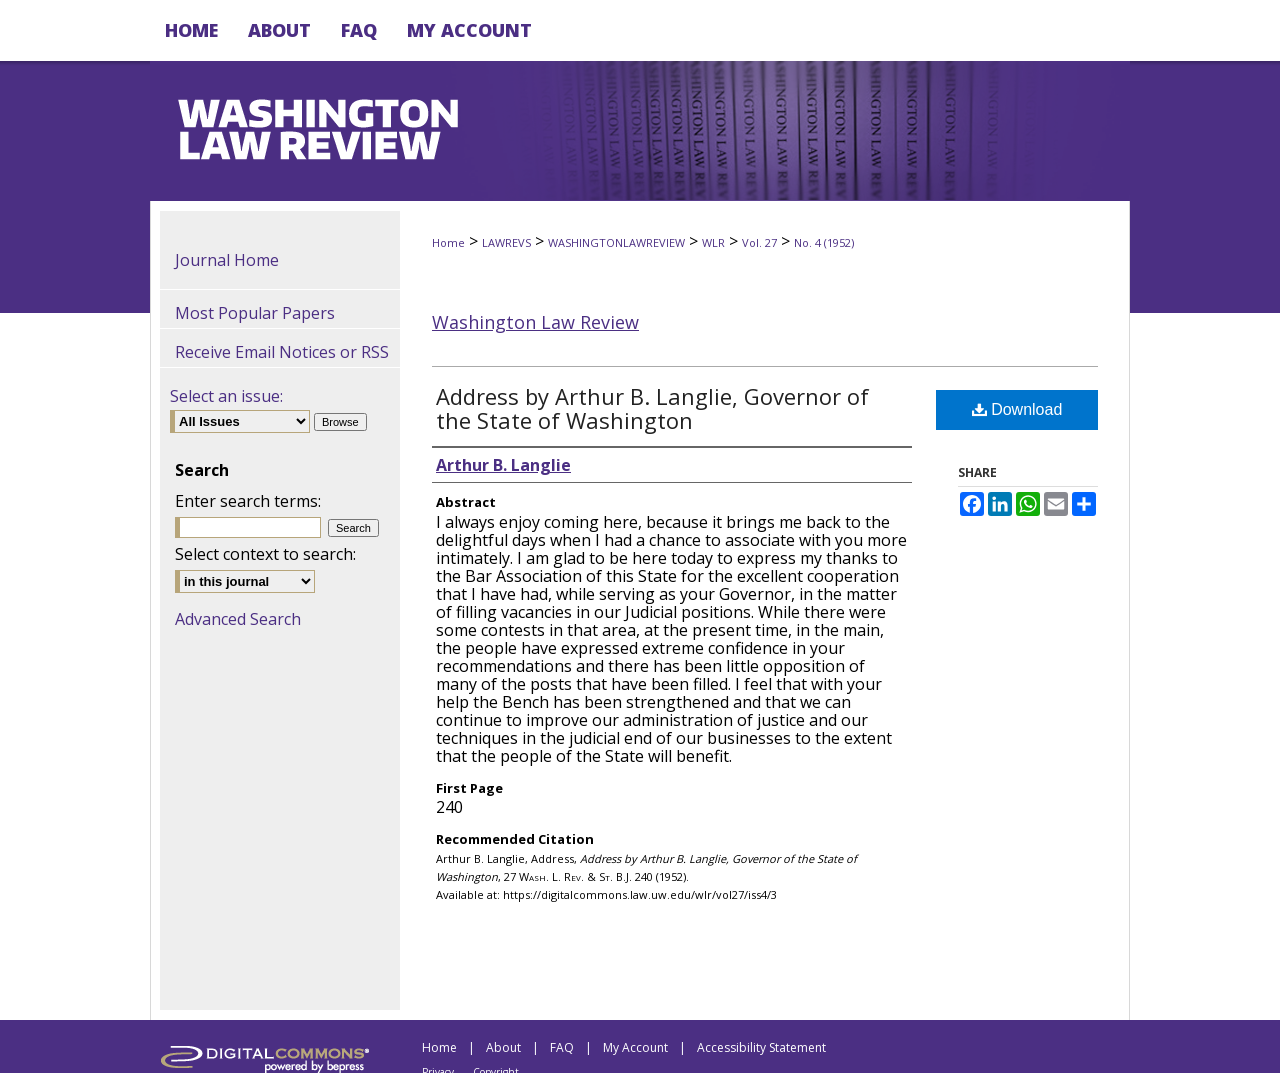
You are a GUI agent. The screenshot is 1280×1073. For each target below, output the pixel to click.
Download (1017, 409)
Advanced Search (238, 619)
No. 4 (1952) (824, 242)
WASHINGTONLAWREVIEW (616, 242)
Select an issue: (226, 396)
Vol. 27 (759, 242)
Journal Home (227, 260)
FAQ (562, 1047)
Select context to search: (265, 554)
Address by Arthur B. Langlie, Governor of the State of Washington (652, 408)
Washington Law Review (535, 322)
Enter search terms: (248, 501)
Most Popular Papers (255, 313)
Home (448, 242)
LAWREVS (506, 242)
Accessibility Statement (761, 1047)
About (503, 1047)
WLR (713, 242)
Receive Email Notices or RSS (282, 352)
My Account (635, 1047)
